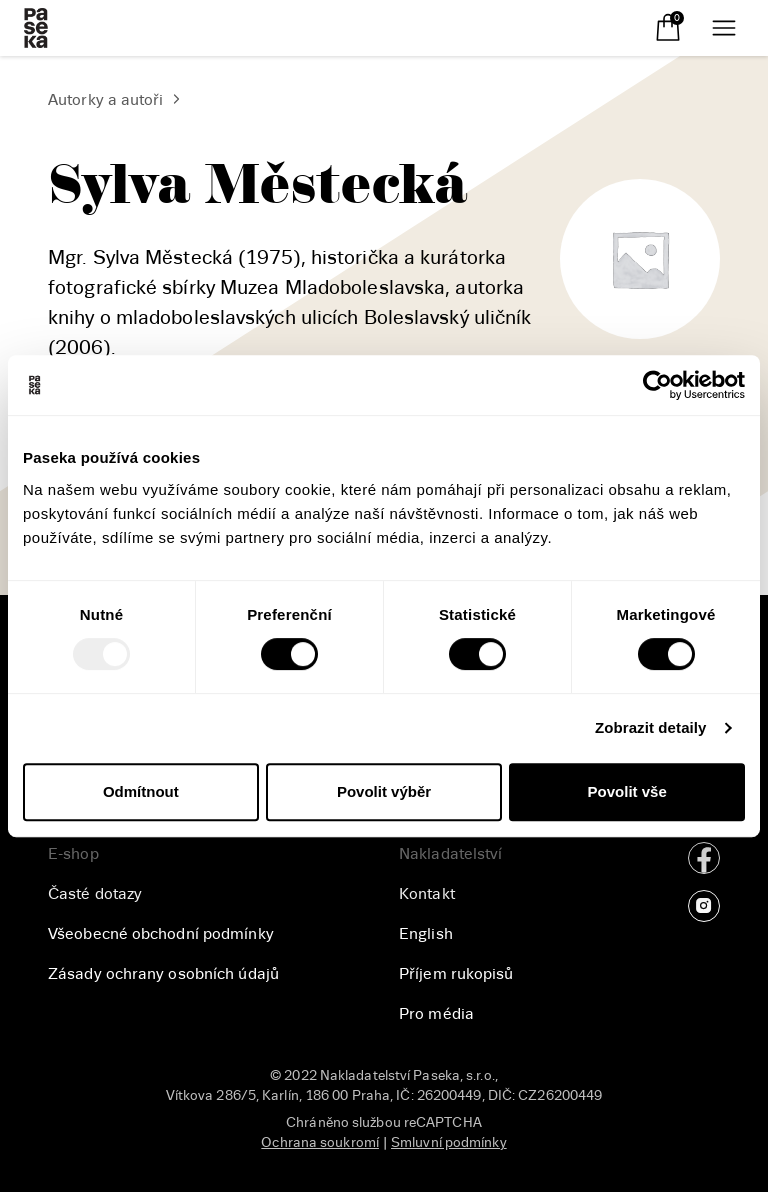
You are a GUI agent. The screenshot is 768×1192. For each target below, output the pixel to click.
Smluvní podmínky (449, 1142)
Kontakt (427, 894)
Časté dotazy (95, 894)
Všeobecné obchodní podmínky (161, 934)
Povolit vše (627, 791)
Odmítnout (141, 791)
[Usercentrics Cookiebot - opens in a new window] (657, 385)
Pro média (436, 1014)
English (426, 934)
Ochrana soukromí (320, 1142)
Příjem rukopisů (456, 974)
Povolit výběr (384, 791)
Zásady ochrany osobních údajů (163, 974)
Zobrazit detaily (651, 727)
